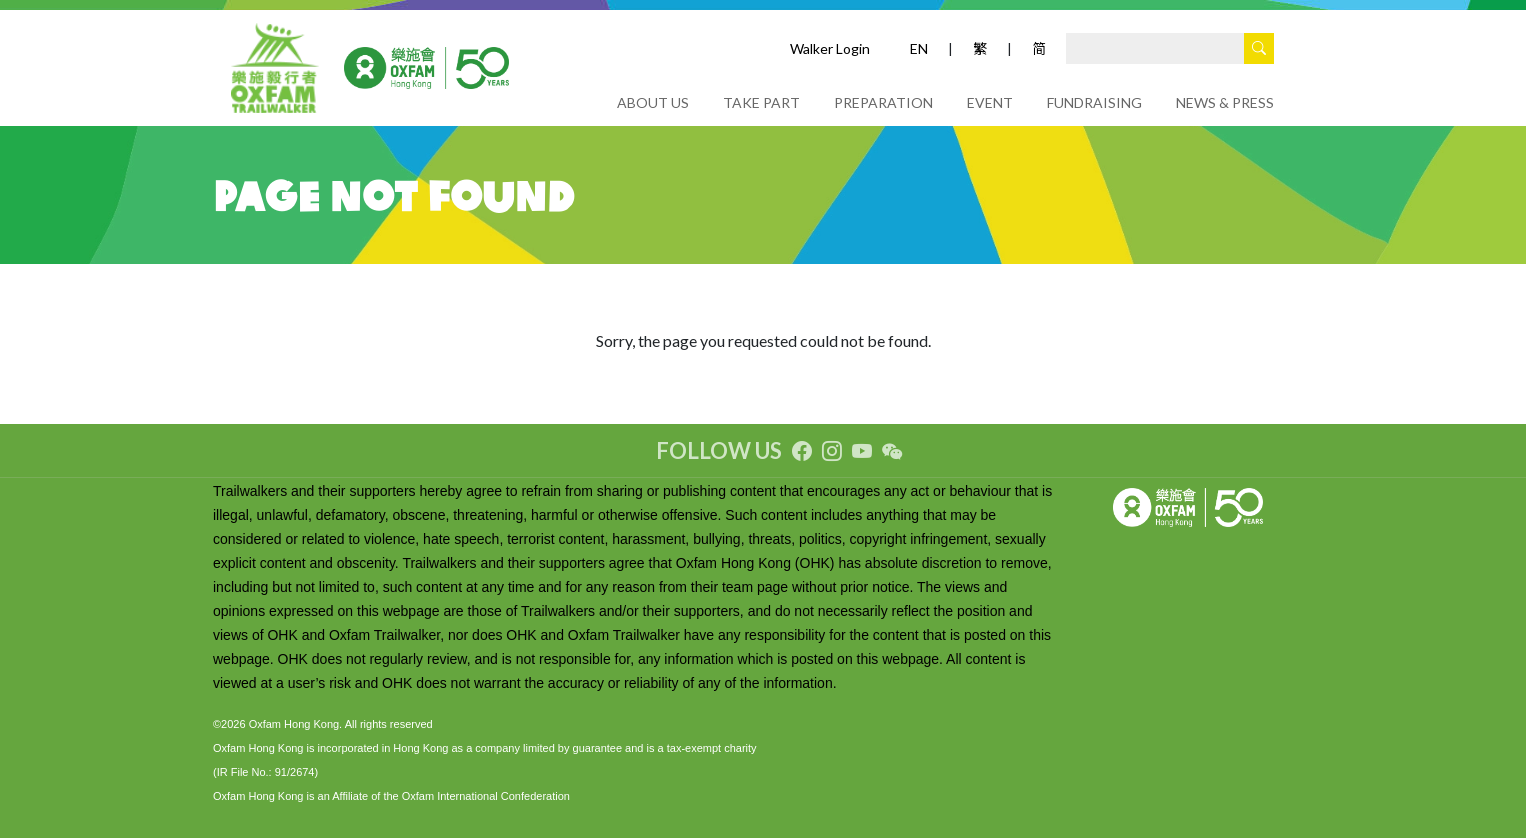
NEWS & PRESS (1225, 102)
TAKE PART (761, 102)
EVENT (990, 102)
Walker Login (830, 48)
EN (919, 48)
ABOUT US (653, 102)
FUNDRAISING (1094, 102)
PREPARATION (883, 102)
